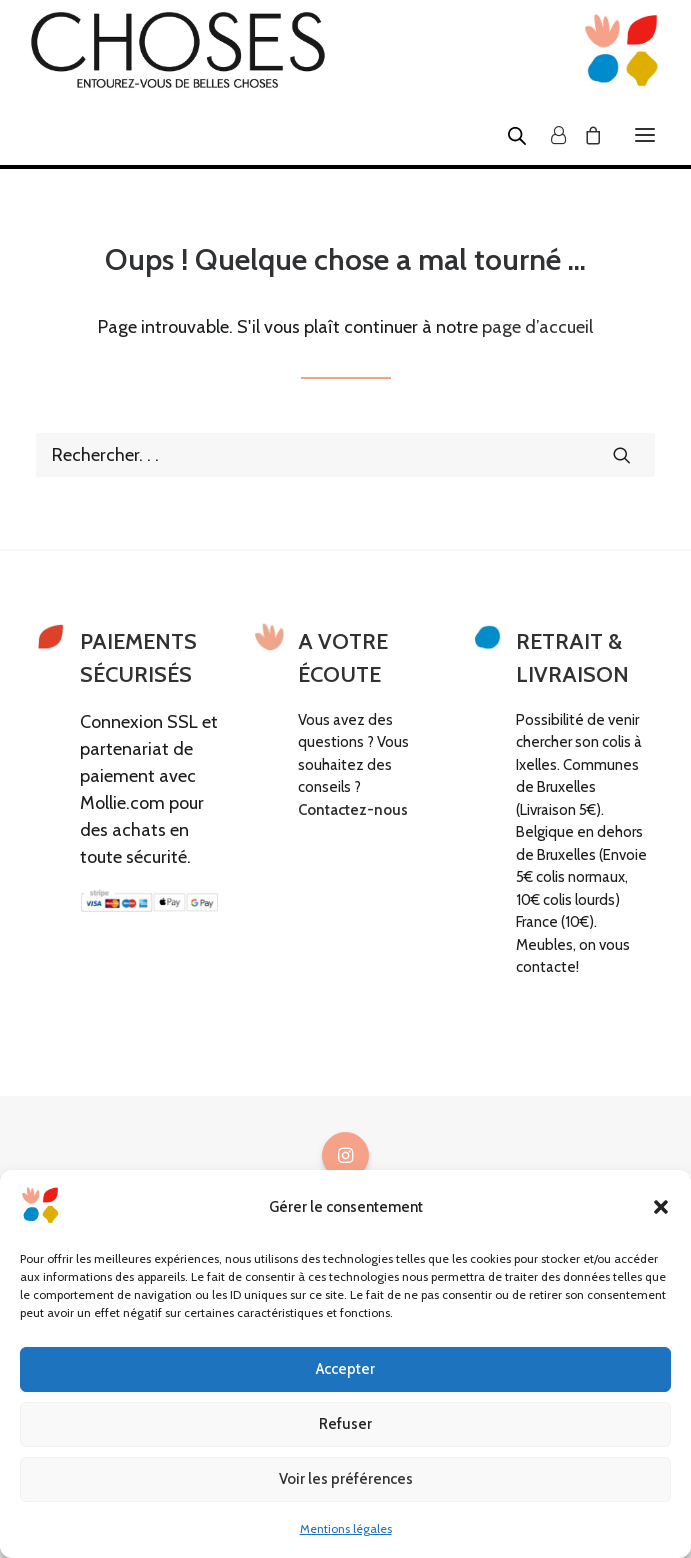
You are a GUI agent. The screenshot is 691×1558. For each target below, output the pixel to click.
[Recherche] (345, 455)
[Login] (549, 135)
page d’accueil (537, 327)
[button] (661, 1207)
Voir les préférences (346, 1479)
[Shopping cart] (584, 135)
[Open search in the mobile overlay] (508, 135)
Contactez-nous (353, 810)
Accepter (345, 1369)
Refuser (345, 1424)
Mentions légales (346, 1528)
